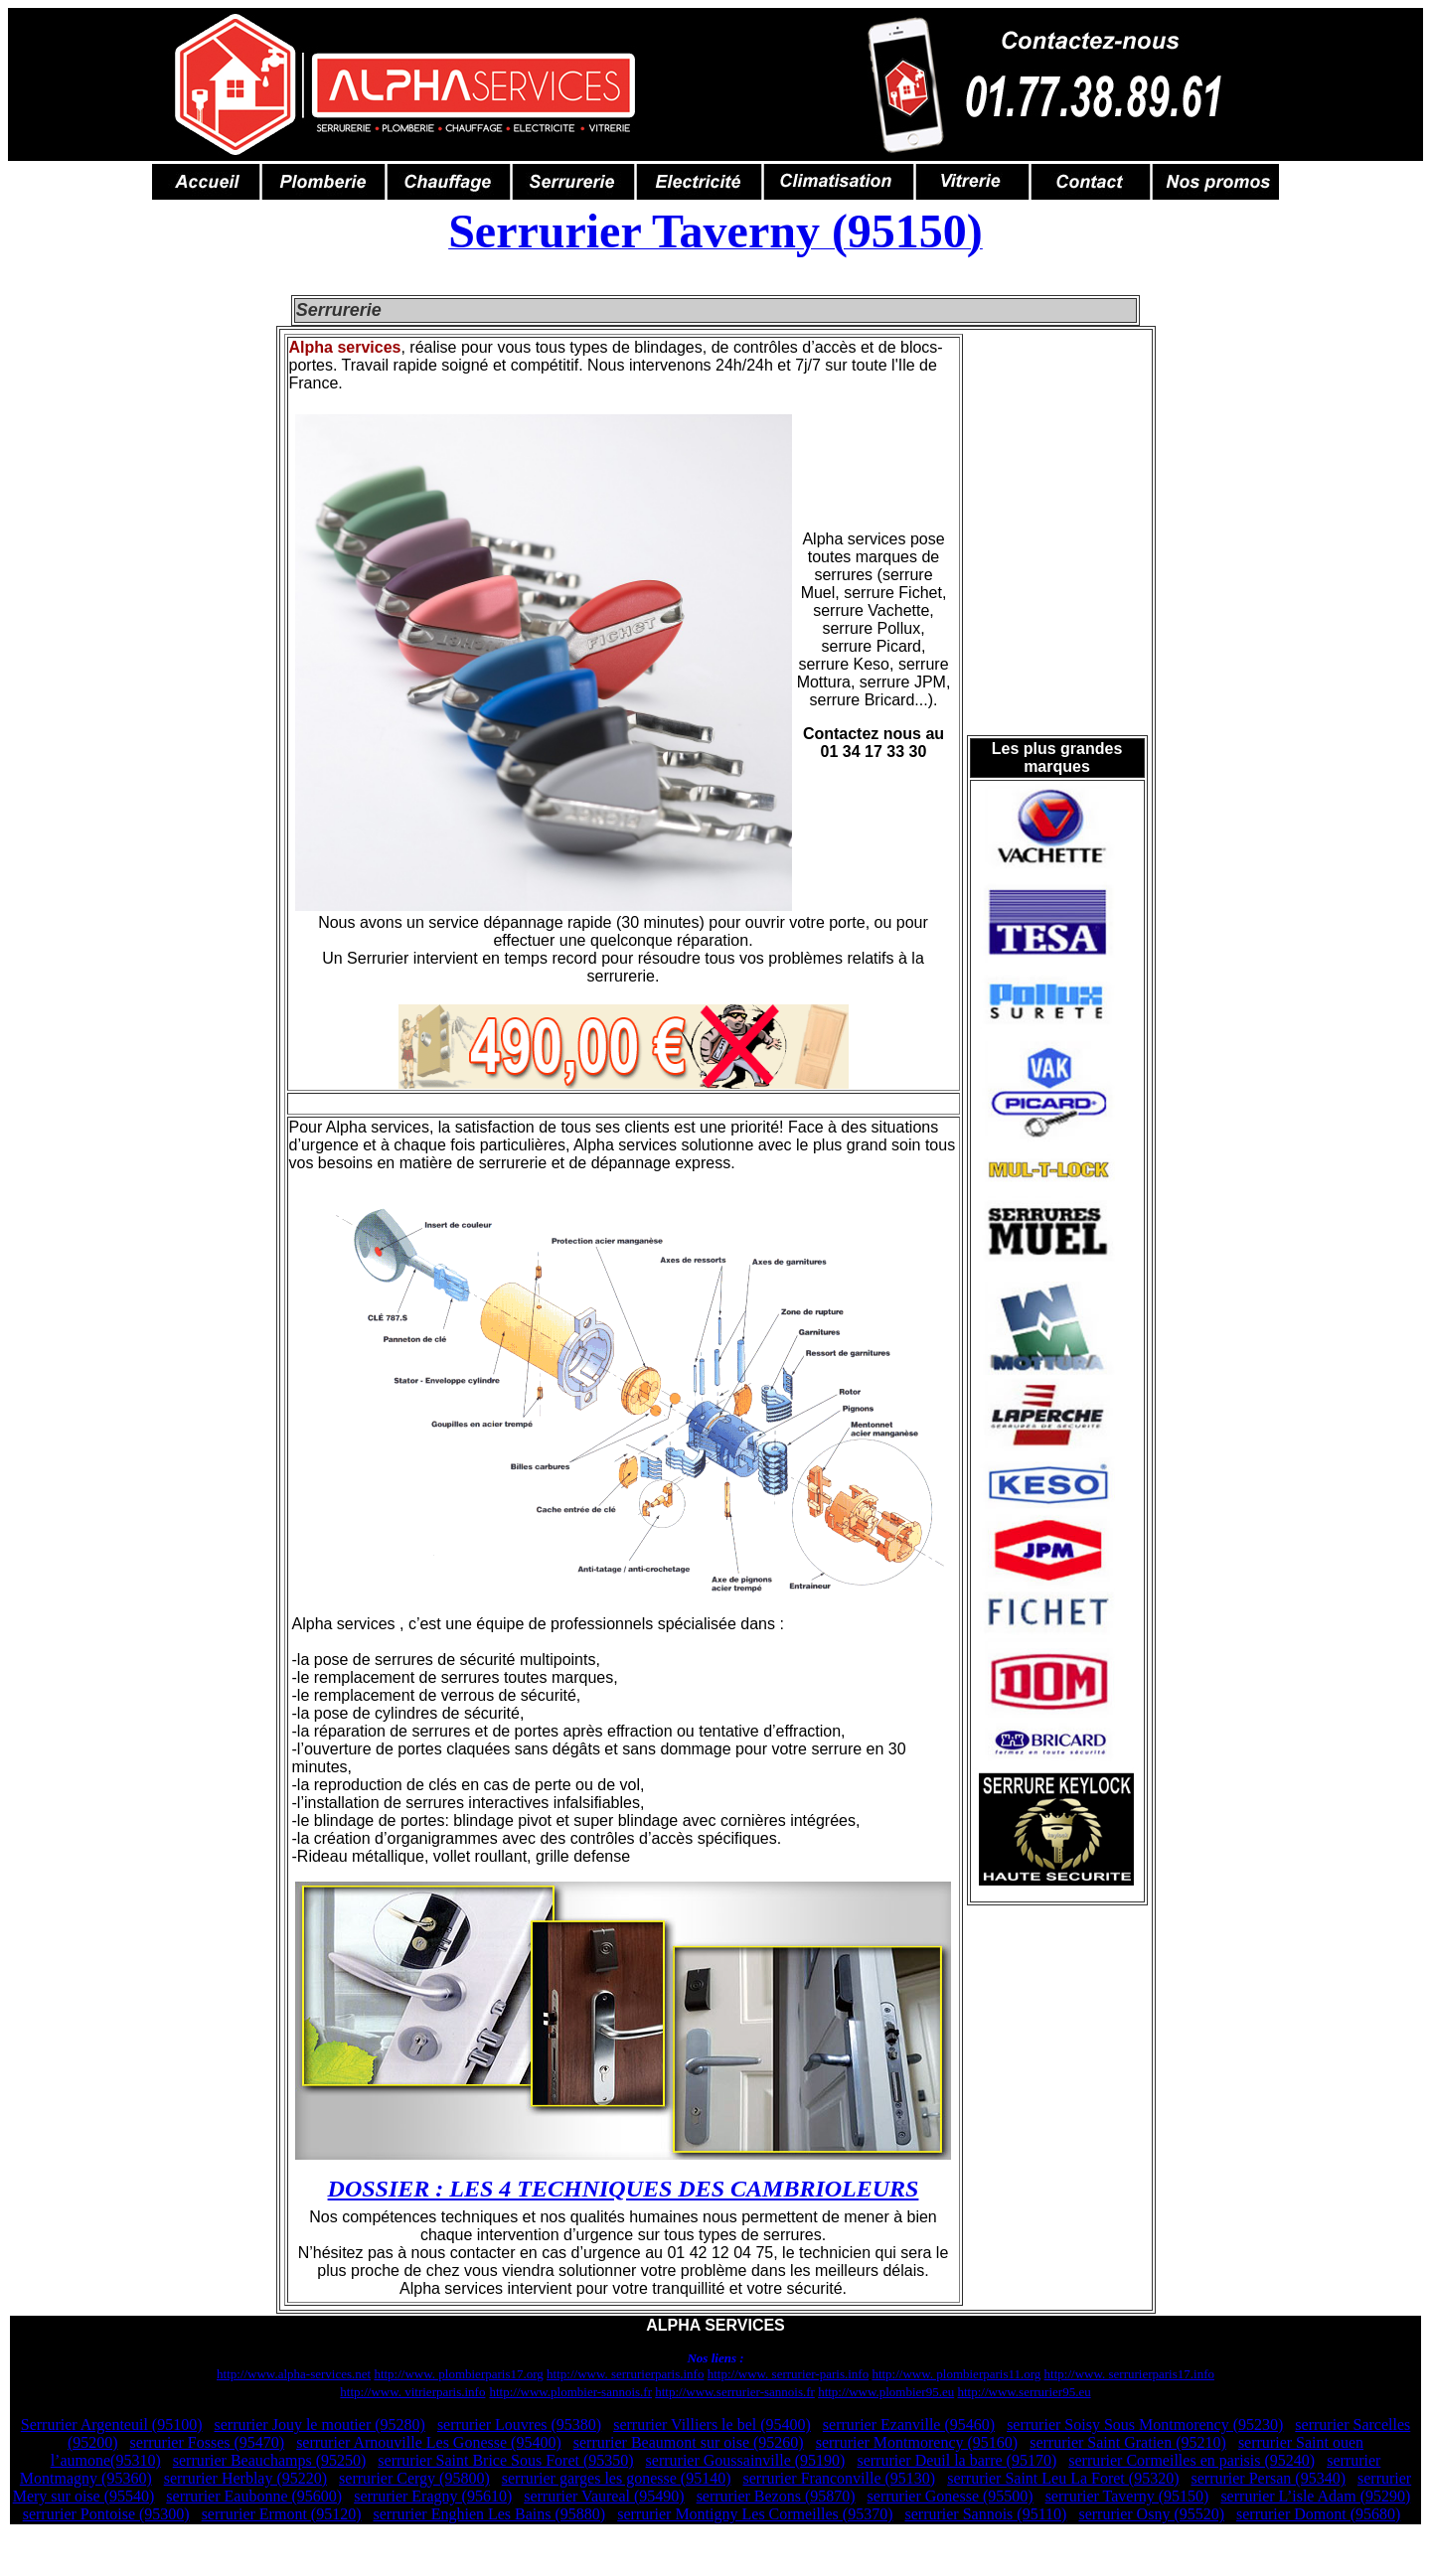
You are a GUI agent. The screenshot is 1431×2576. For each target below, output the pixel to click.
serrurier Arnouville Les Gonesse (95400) (428, 2442)
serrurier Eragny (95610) (433, 2496)
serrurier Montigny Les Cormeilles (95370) (754, 2513)
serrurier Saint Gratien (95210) (1128, 2442)
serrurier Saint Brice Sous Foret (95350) (505, 2460)
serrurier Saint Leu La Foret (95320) (1063, 2478)
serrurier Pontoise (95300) (106, 2513)
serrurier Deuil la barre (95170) (956, 2460)
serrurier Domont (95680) (1318, 2513)
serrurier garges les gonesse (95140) (616, 2478)
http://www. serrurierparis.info (625, 2373)
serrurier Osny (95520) (1151, 2513)
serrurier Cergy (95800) (414, 2478)
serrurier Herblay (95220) (245, 2478)
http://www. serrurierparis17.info (1129, 2373)
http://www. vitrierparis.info (412, 2391)
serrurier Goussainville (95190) (746, 2460)
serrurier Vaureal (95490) (604, 2496)
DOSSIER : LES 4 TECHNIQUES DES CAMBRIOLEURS (623, 2188)
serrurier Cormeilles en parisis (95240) (1191, 2460)
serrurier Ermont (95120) (282, 2513)
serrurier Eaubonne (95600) (254, 2496)
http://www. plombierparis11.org (956, 2373)
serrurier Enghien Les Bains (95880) (489, 2513)
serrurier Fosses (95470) (207, 2442)
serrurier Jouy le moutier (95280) (320, 2424)
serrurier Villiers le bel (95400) (712, 2424)
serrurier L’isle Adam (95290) (1315, 2496)
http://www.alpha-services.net (294, 2373)
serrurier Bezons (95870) (776, 2496)
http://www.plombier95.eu (886, 2391)
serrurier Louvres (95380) (519, 2424)
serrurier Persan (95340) (1268, 2478)
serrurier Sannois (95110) (985, 2513)
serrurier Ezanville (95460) (909, 2424)
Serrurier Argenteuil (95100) (112, 2424)
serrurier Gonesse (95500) (951, 2496)
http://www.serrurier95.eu (1023, 2391)
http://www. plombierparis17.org (458, 2373)
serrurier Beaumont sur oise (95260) (688, 2442)
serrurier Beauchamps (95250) (270, 2460)
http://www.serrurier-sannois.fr (735, 2391)
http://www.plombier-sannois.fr (570, 2391)
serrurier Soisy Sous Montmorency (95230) (1145, 2424)
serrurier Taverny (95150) (1127, 2496)
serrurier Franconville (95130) (838, 2478)
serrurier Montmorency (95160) (917, 2442)
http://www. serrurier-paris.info (788, 2373)
